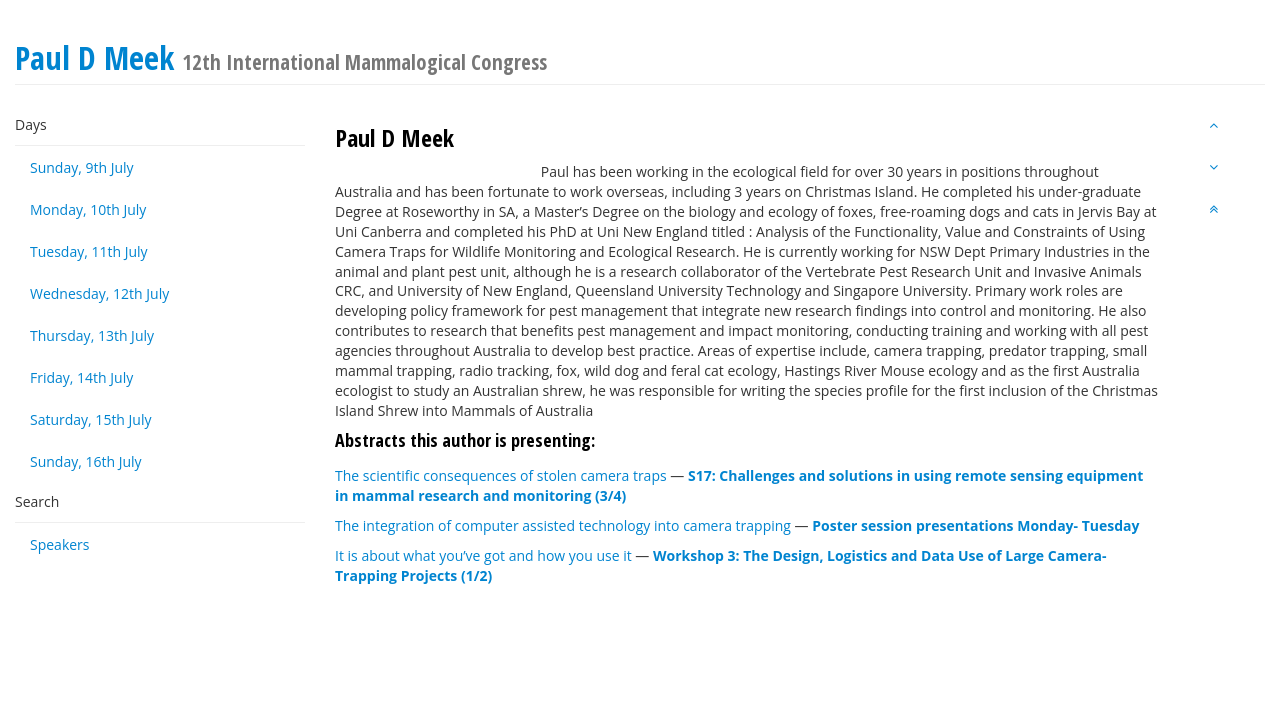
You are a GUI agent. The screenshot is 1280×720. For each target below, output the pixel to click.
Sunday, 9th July (82, 167)
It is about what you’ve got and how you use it (483, 555)
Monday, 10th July (88, 209)
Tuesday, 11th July (89, 251)
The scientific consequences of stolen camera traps (501, 475)
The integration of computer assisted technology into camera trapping (563, 525)
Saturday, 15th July (91, 419)
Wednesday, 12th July (99, 293)
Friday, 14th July (81, 377)
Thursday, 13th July (92, 335)
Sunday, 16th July (86, 461)
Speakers (60, 544)
